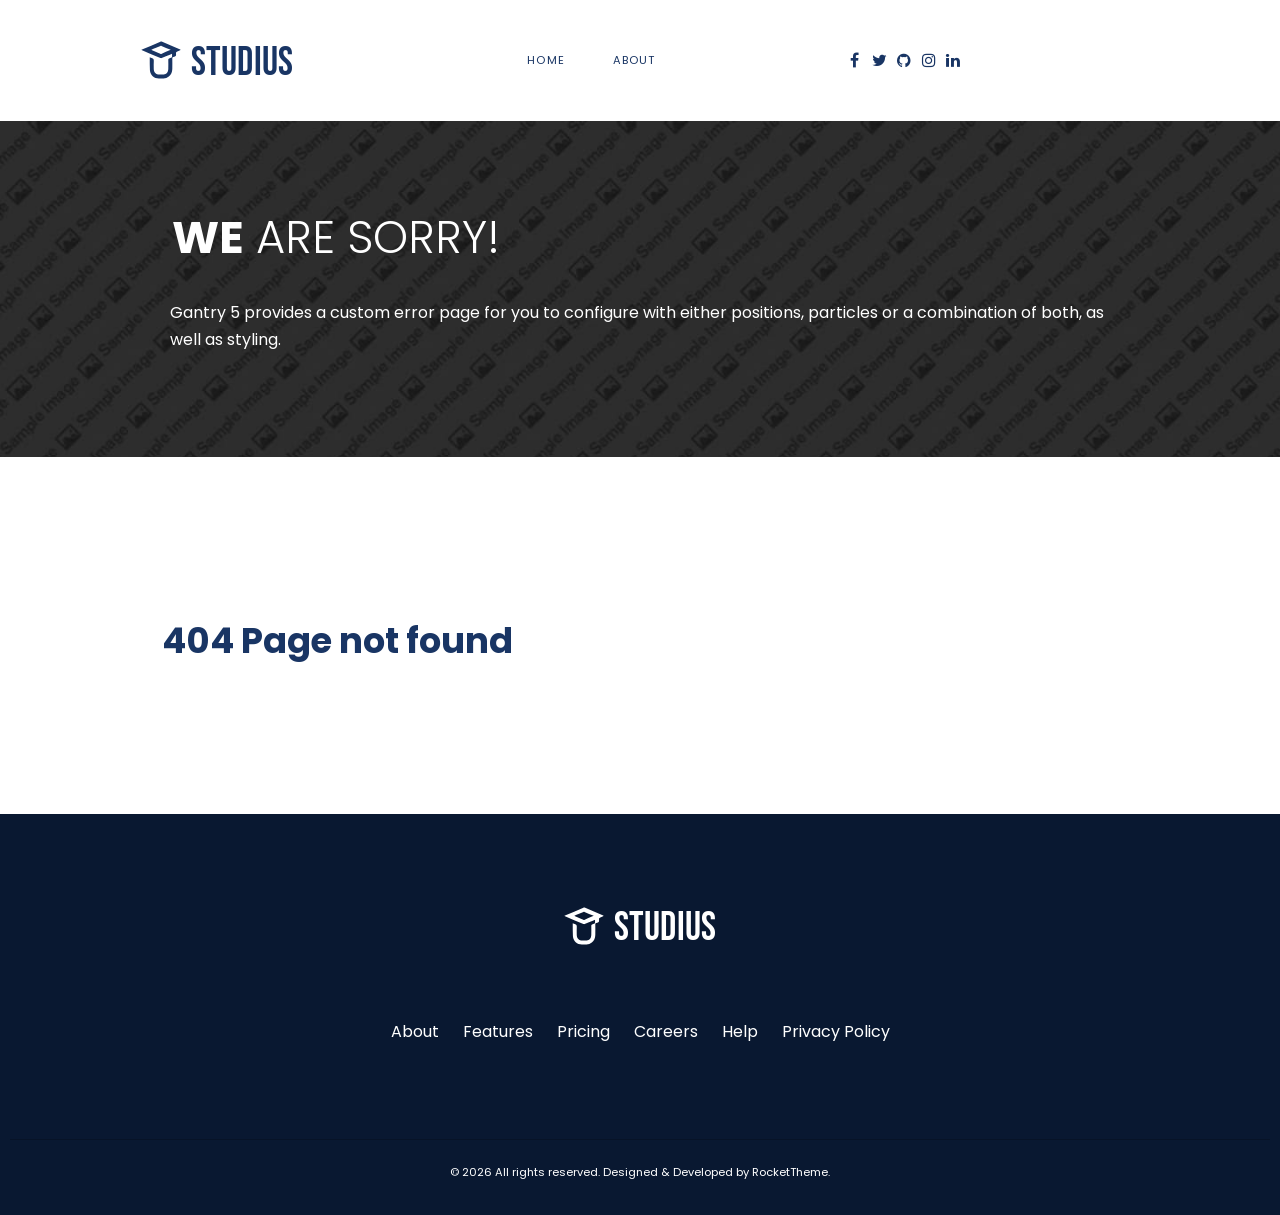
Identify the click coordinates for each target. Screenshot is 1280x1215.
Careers (666, 1031)
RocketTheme (790, 1172)
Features (498, 1031)
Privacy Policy (836, 1031)
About (415, 1031)
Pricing (583, 1031)
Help (740, 1031)
